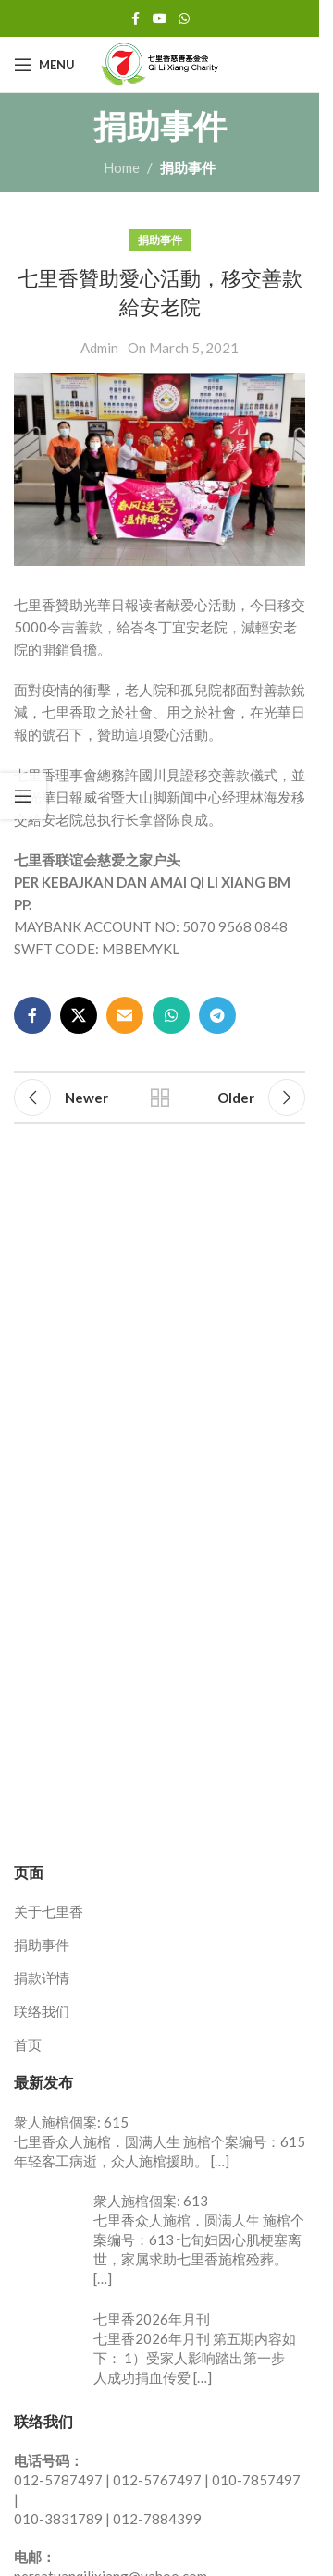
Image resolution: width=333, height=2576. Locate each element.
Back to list (160, 1097)
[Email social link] (124, 1015)
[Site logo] (160, 63)
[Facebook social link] (136, 18)
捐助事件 (188, 167)
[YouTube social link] (160, 18)
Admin (99, 347)
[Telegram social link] (217, 1015)
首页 (28, 2044)
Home (122, 167)
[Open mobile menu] (44, 64)
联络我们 (41, 2011)
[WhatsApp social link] (184, 18)
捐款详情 (41, 1977)
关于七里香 (48, 1911)
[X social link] (78, 1015)
